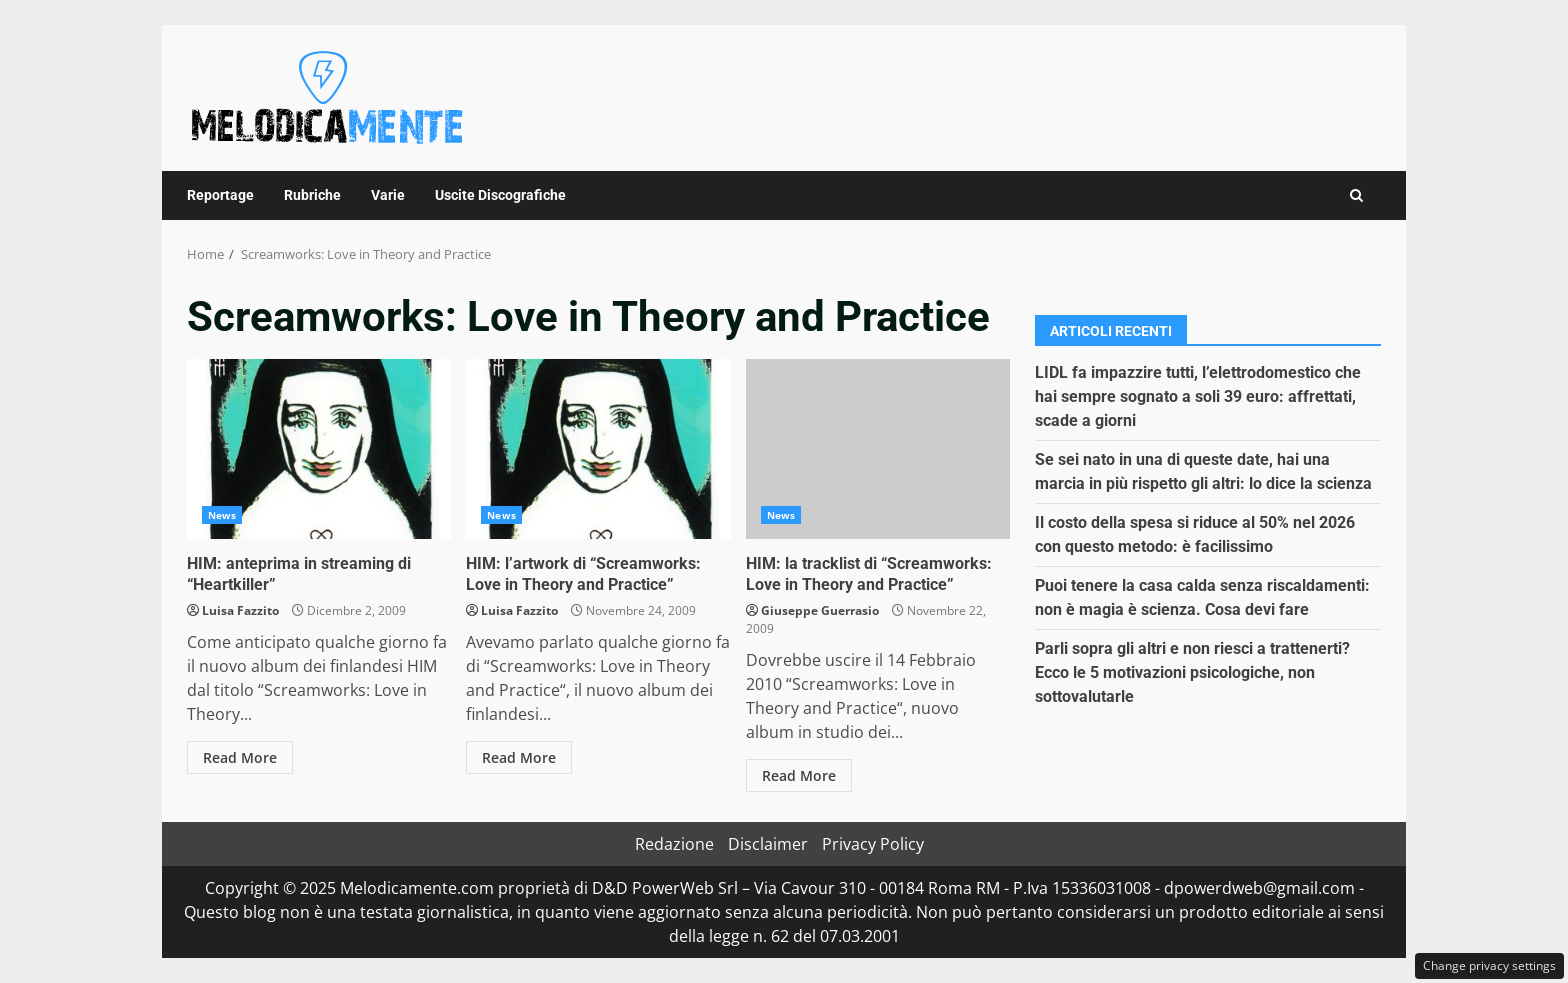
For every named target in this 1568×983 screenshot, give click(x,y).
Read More (240, 757)
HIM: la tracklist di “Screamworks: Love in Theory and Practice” (878, 449)
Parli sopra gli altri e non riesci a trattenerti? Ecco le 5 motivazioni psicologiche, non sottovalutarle (1192, 672)
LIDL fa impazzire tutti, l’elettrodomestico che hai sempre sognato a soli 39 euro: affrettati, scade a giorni (1198, 396)
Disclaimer (768, 844)
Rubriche (312, 195)
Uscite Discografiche (500, 195)
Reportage (220, 195)
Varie (388, 195)
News (222, 515)
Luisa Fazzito (240, 610)
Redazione (674, 844)
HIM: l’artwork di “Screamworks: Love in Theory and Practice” (598, 449)
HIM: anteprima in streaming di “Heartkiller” (319, 449)
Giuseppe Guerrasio (820, 610)
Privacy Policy (873, 844)
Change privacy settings (1489, 965)
